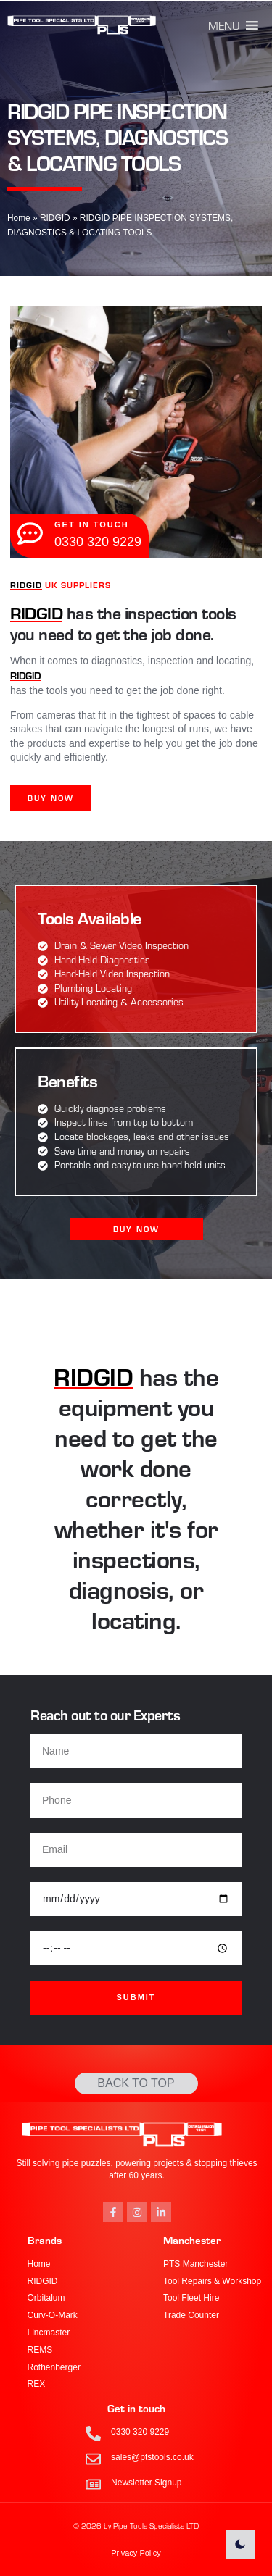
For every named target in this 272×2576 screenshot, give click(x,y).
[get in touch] (30, 533)
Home (18, 218)
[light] (240, 2544)
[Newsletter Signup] (93, 2484)
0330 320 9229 (140, 2432)
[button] (223, 25)
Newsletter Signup (146, 2482)
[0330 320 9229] (93, 2433)
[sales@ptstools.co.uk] (93, 2459)
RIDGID (55, 218)
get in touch (91, 524)
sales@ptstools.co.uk (152, 2457)
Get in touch (136, 2408)
